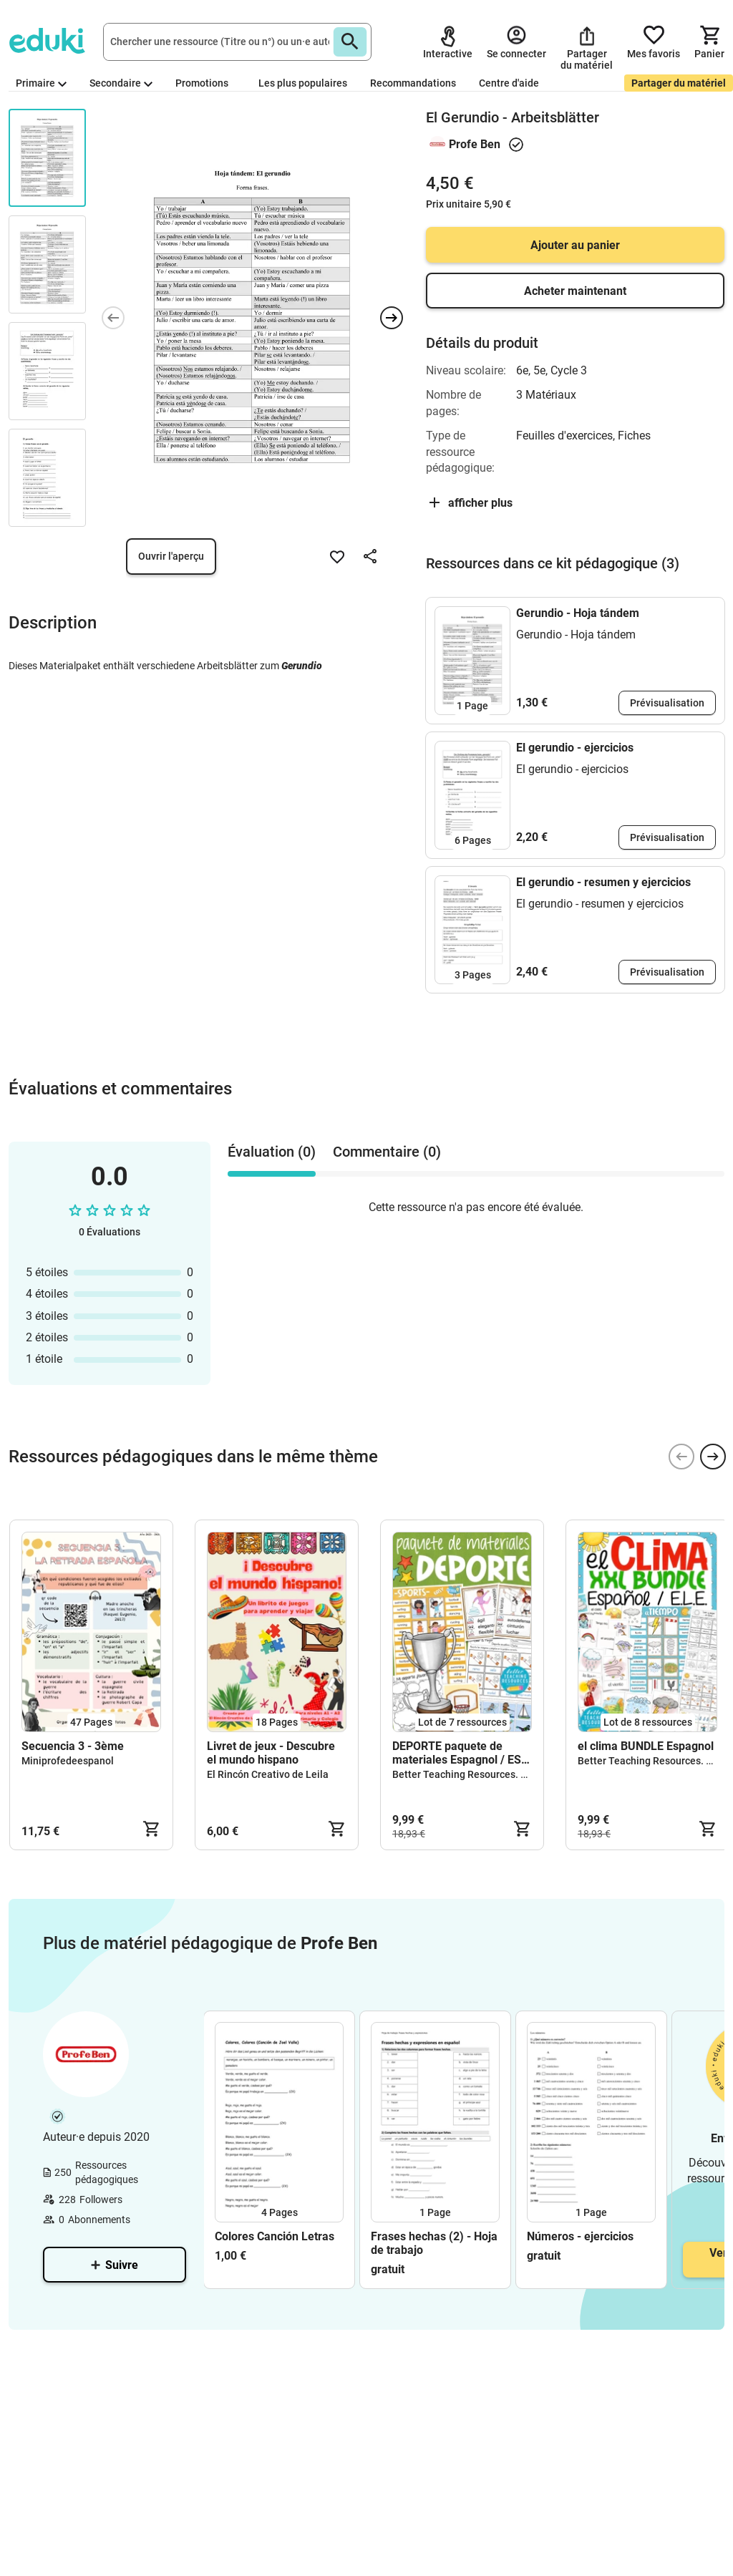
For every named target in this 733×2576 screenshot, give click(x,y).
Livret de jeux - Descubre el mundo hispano (271, 1752)
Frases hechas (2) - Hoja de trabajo (434, 2243)
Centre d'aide (509, 83)
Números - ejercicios (580, 2236)
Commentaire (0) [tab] (387, 1151)
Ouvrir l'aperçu (171, 556)
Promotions (201, 83)
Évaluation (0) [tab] (272, 1151)
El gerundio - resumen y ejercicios (603, 882)
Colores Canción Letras (274, 2236)
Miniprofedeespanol (67, 1760)
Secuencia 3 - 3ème (72, 1746)
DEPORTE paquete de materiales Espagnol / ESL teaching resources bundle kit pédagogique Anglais (460, 1752)
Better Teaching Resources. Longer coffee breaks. (506, 1774)
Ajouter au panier (575, 245)
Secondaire (120, 83)
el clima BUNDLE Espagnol (646, 1746)
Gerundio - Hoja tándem (577, 613)
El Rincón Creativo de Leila (268, 1774)
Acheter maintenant (575, 291)
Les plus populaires (302, 83)
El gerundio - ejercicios (575, 747)
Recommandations (413, 83)
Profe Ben (474, 144)
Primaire (41, 83)
